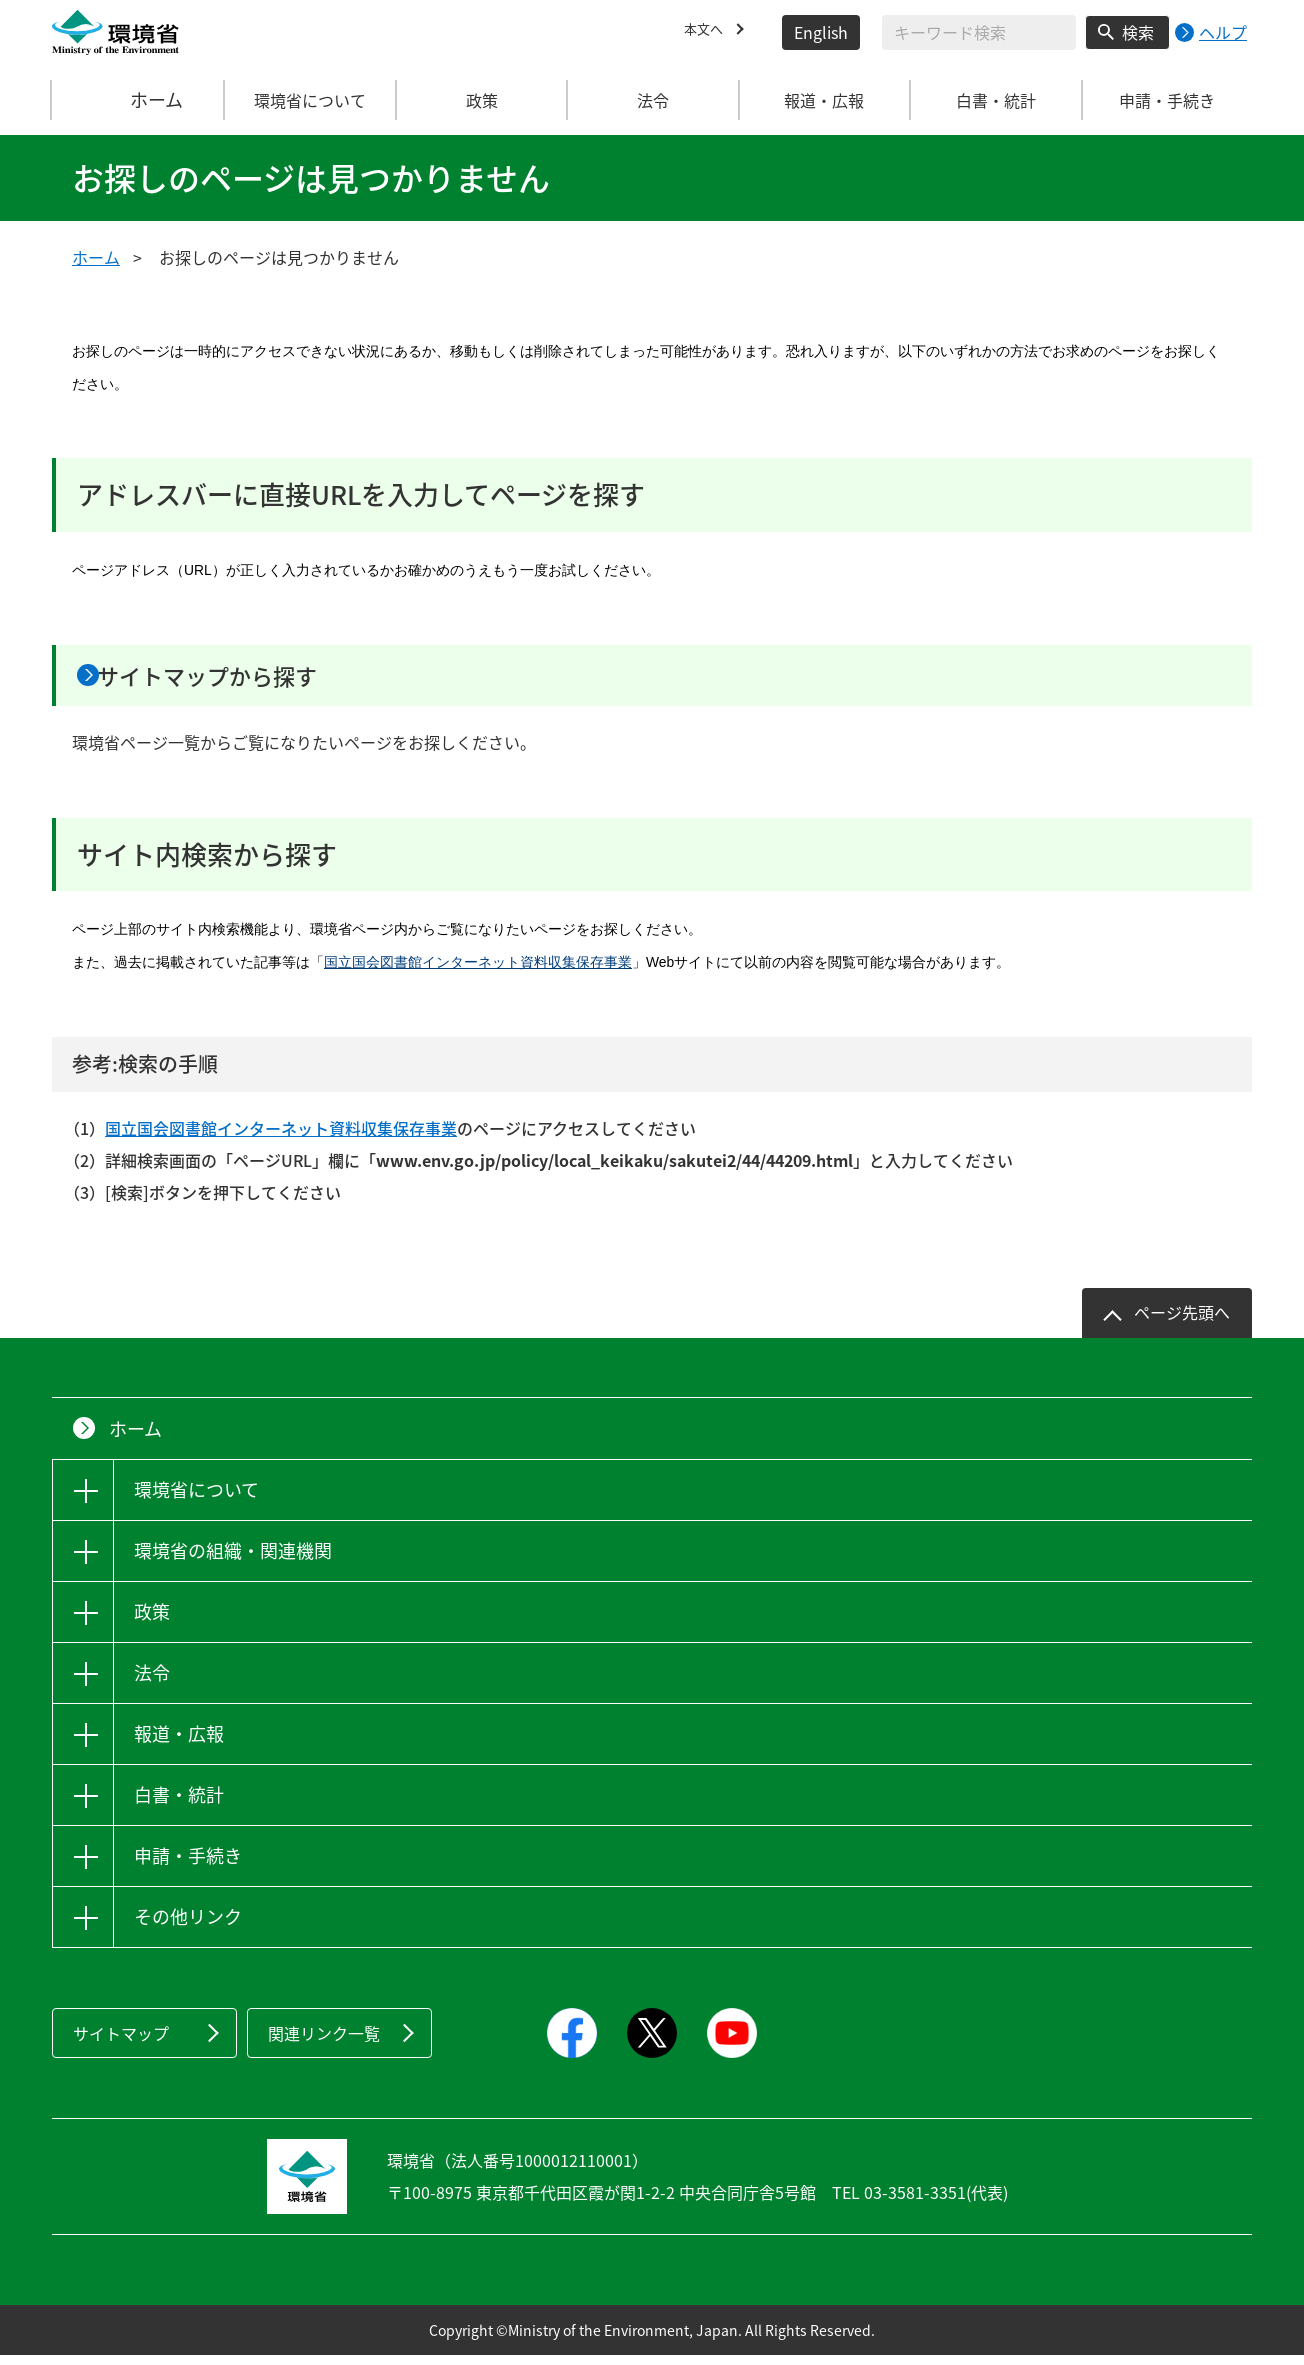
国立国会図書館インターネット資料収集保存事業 (478, 972)
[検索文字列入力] (979, 32)
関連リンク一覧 (324, 2043)
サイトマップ (121, 2043)
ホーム (139, 100)
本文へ (708, 32)
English (821, 32)
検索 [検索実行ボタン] (1138, 32)
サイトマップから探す (249, 680)
